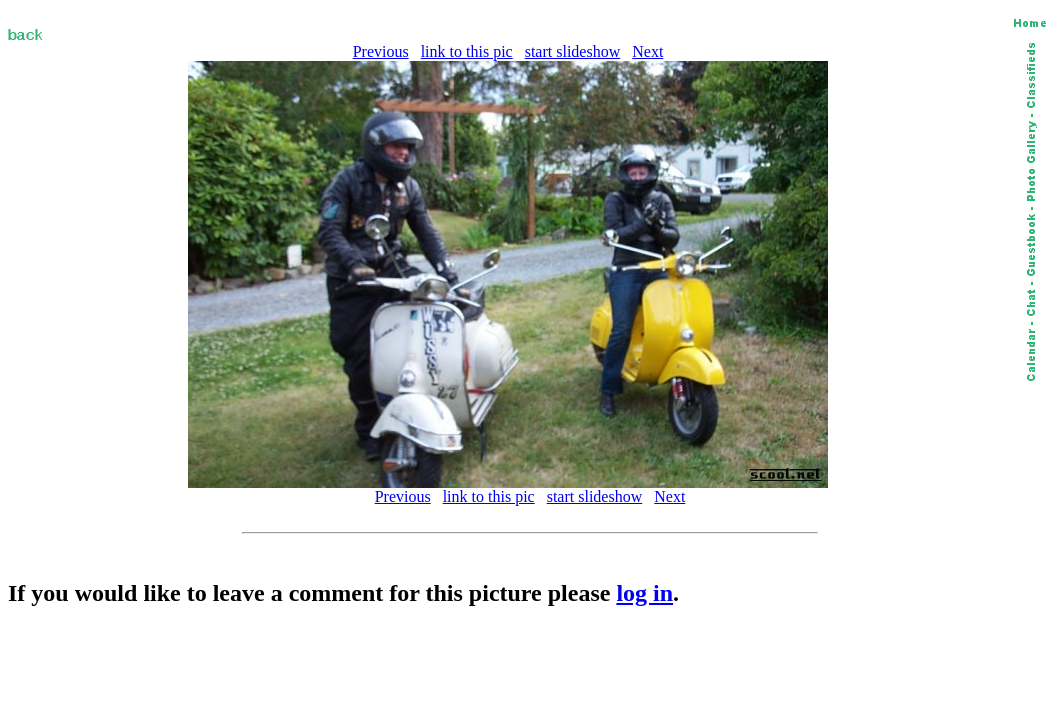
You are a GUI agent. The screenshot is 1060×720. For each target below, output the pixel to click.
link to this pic (467, 51)
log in (644, 593)
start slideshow (573, 51)
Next (647, 51)
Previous (381, 51)
